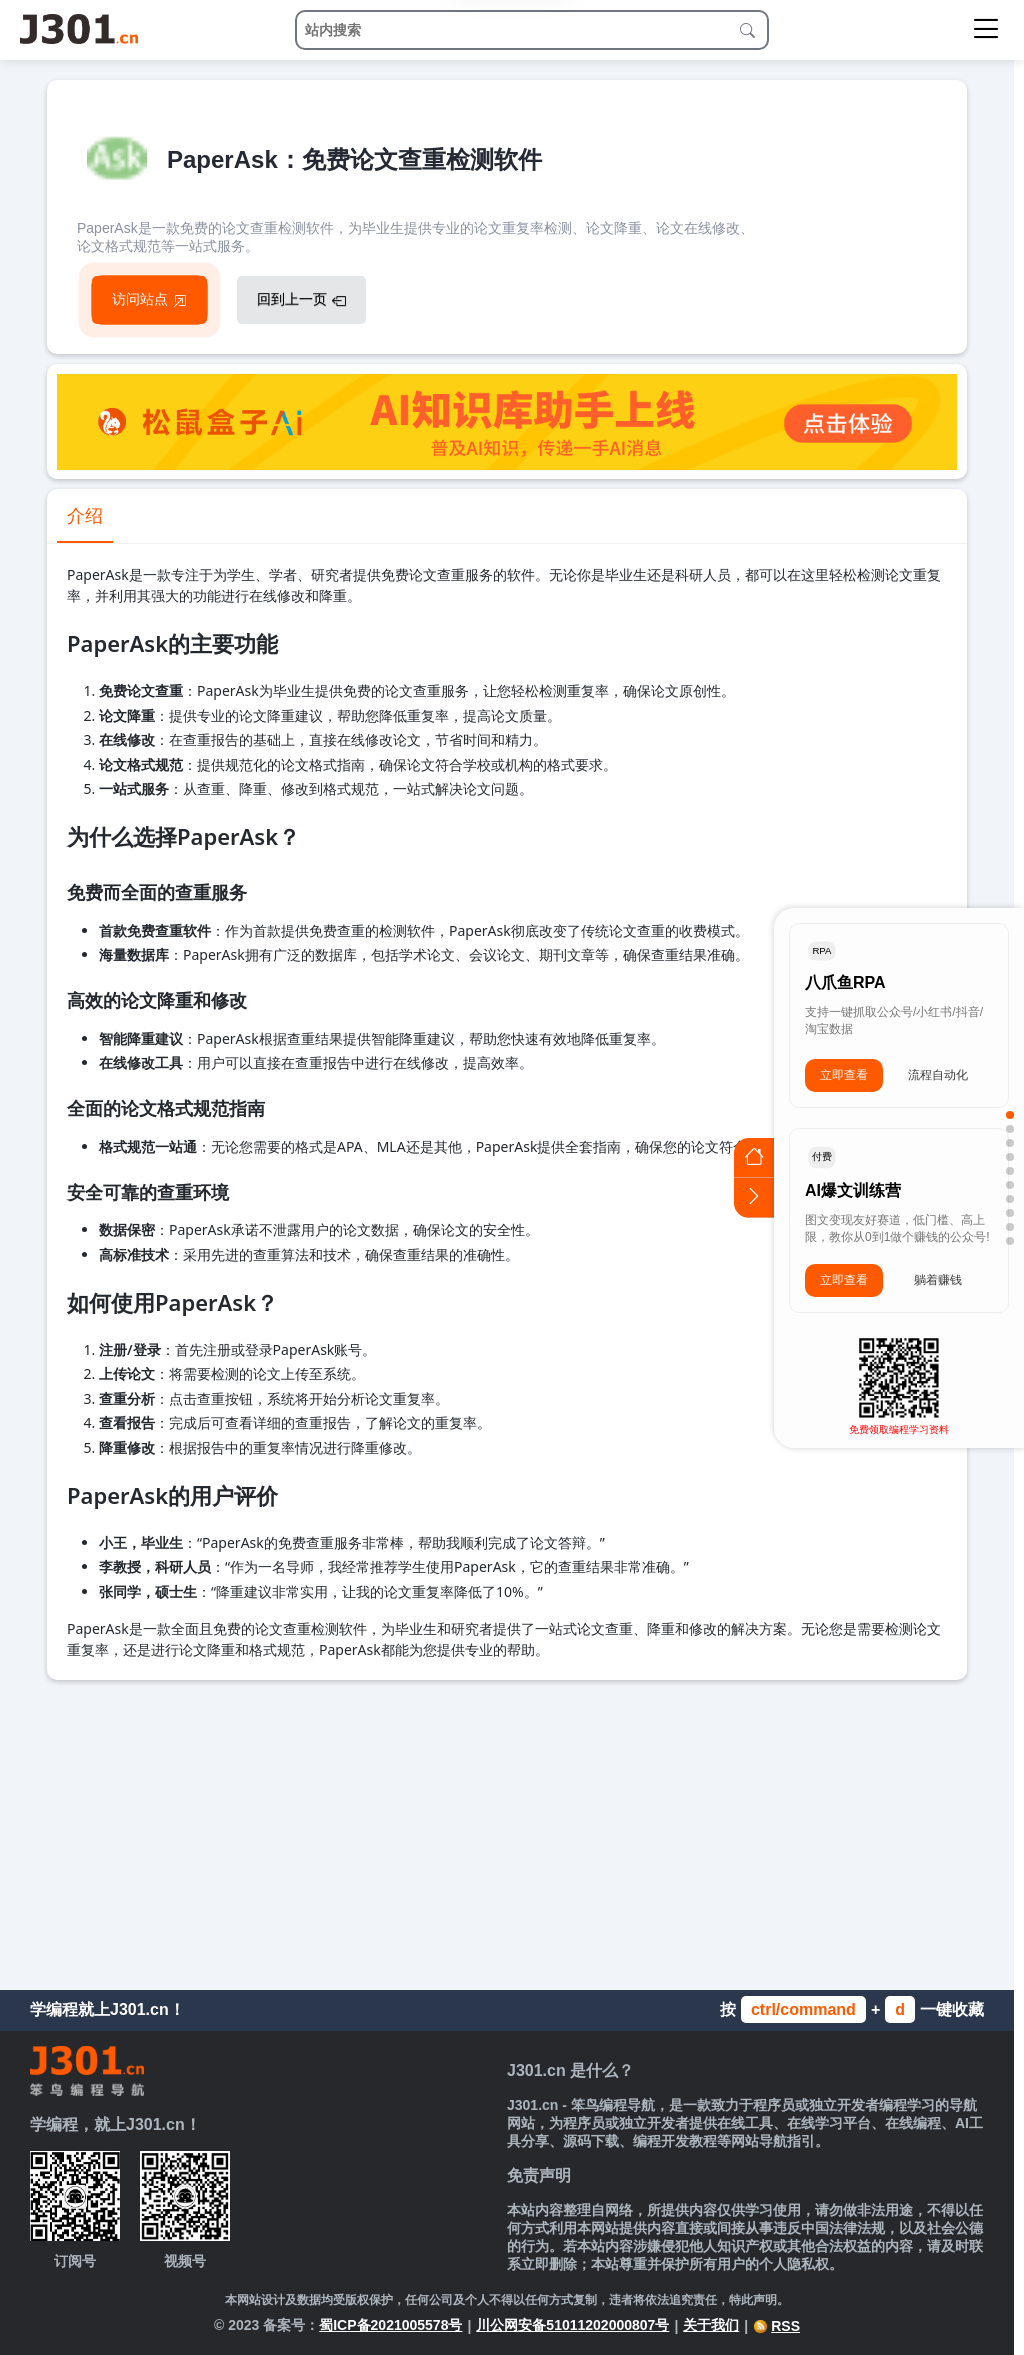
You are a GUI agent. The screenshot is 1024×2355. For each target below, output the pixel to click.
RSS (776, 2326)
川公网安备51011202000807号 (572, 2325)
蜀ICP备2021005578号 (390, 2325)
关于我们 (711, 2325)
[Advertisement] (507, 1830)
